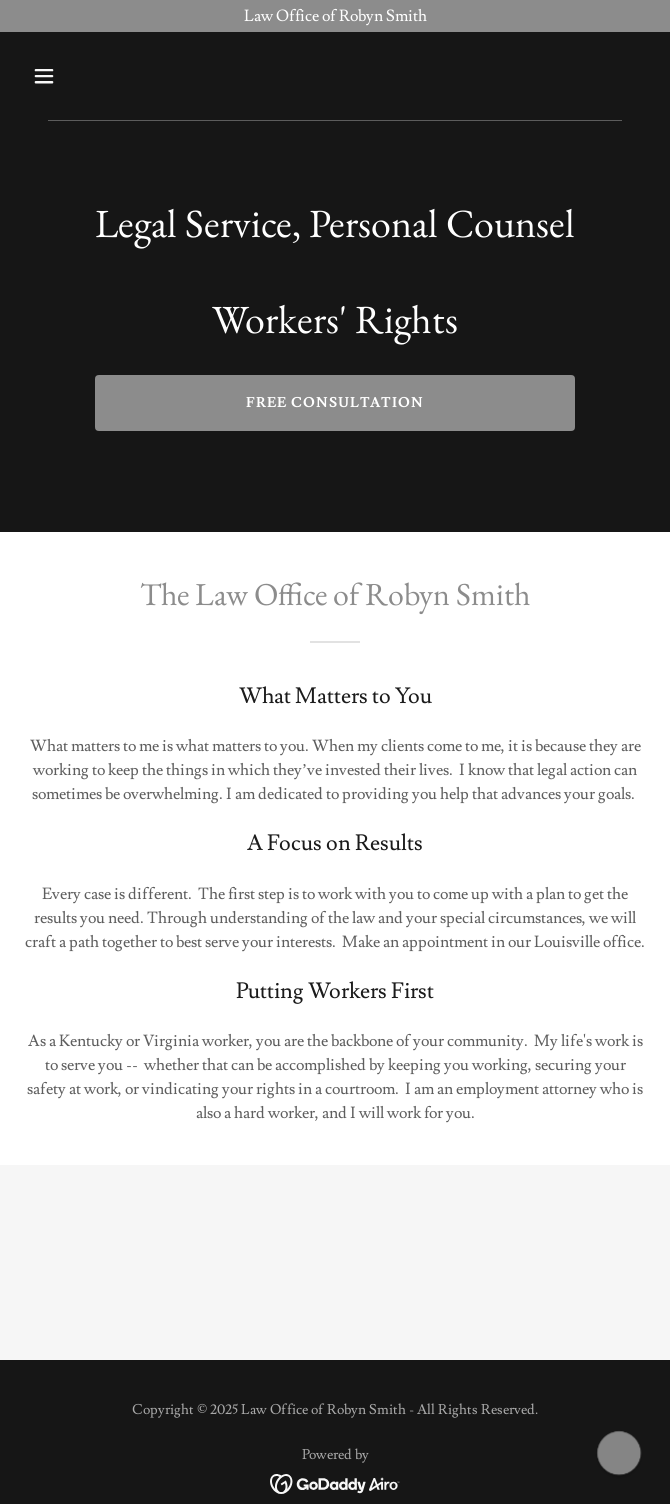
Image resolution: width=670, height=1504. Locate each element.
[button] (70, 76)
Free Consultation (335, 403)
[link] (335, 1480)
